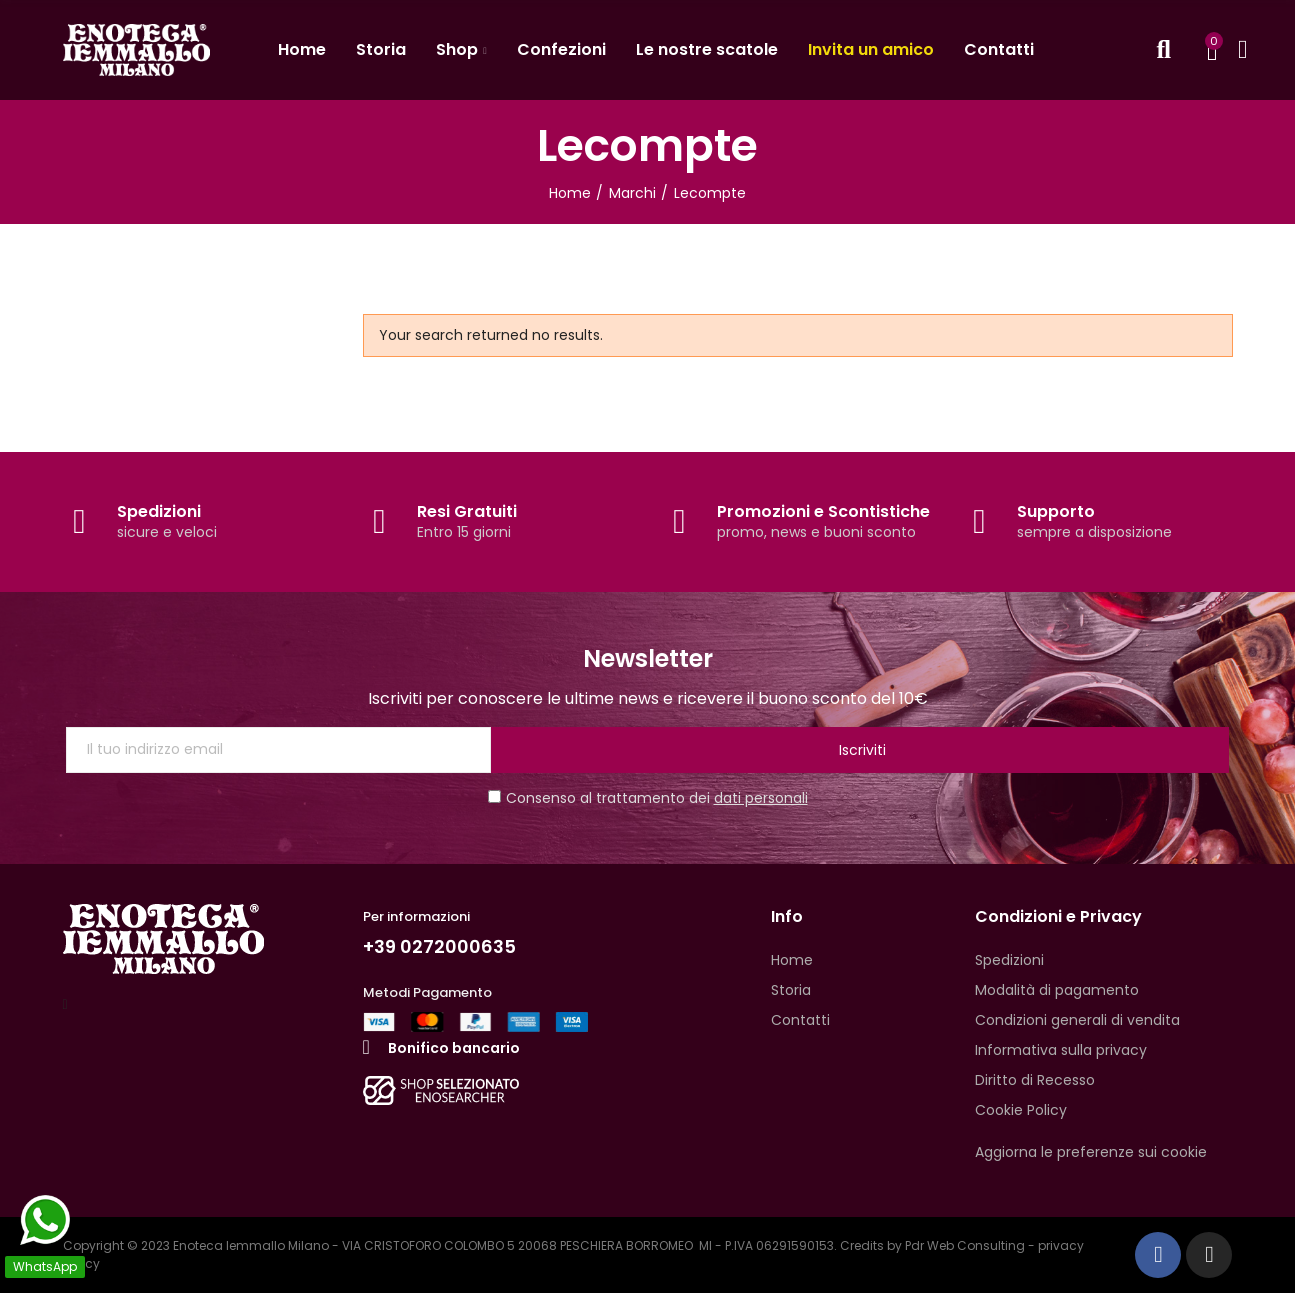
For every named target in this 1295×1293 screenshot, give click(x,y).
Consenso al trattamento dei (648, 798)
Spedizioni (159, 511)
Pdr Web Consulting (965, 1245)
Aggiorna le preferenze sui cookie (1091, 1152)
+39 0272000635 (447, 946)
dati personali (761, 798)
